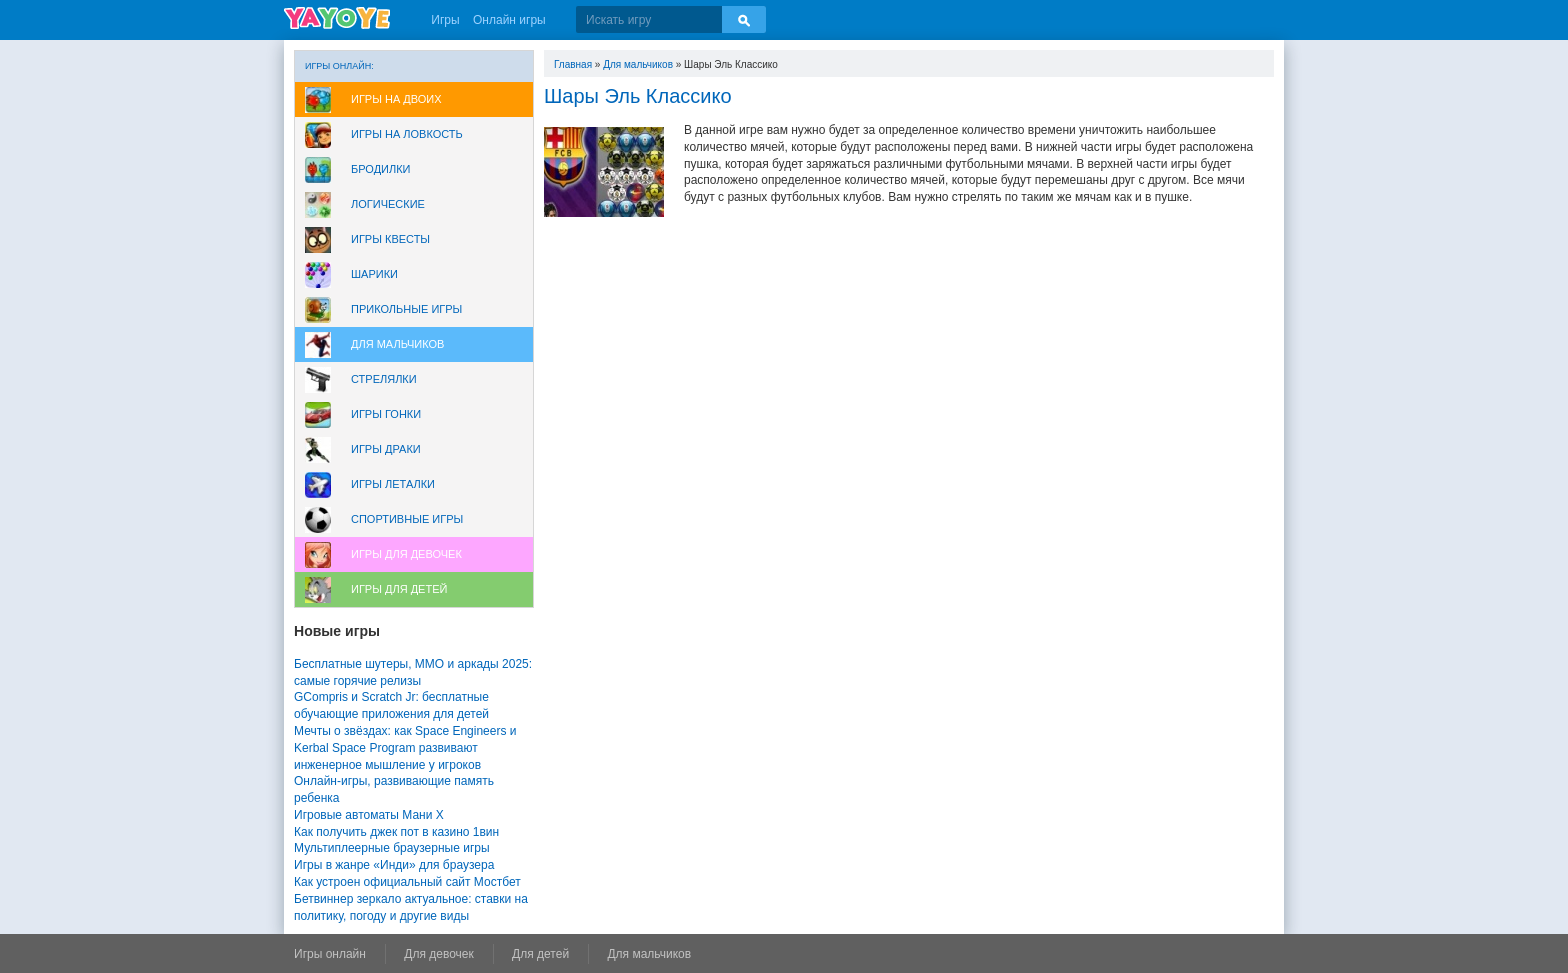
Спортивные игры (407, 519)
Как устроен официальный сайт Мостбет (407, 882)
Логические (388, 204)
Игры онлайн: (339, 66)
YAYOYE (337, 18)
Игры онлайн (330, 954)
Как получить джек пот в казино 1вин (396, 832)
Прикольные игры (406, 309)
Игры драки (386, 449)
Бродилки (381, 169)
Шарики (374, 274)
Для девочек (438, 954)
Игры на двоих (396, 99)
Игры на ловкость (407, 134)
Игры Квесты (390, 239)
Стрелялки (384, 379)
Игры (445, 20)
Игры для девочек (406, 554)
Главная (573, 64)
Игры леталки (393, 484)
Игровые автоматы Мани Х (369, 815)
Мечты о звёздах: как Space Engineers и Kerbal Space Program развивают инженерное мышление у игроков (405, 748)
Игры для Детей (399, 589)
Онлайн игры (509, 20)
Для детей (540, 954)
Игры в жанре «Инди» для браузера (394, 865)
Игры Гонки (386, 414)
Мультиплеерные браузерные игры (392, 848)
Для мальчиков (397, 344)
